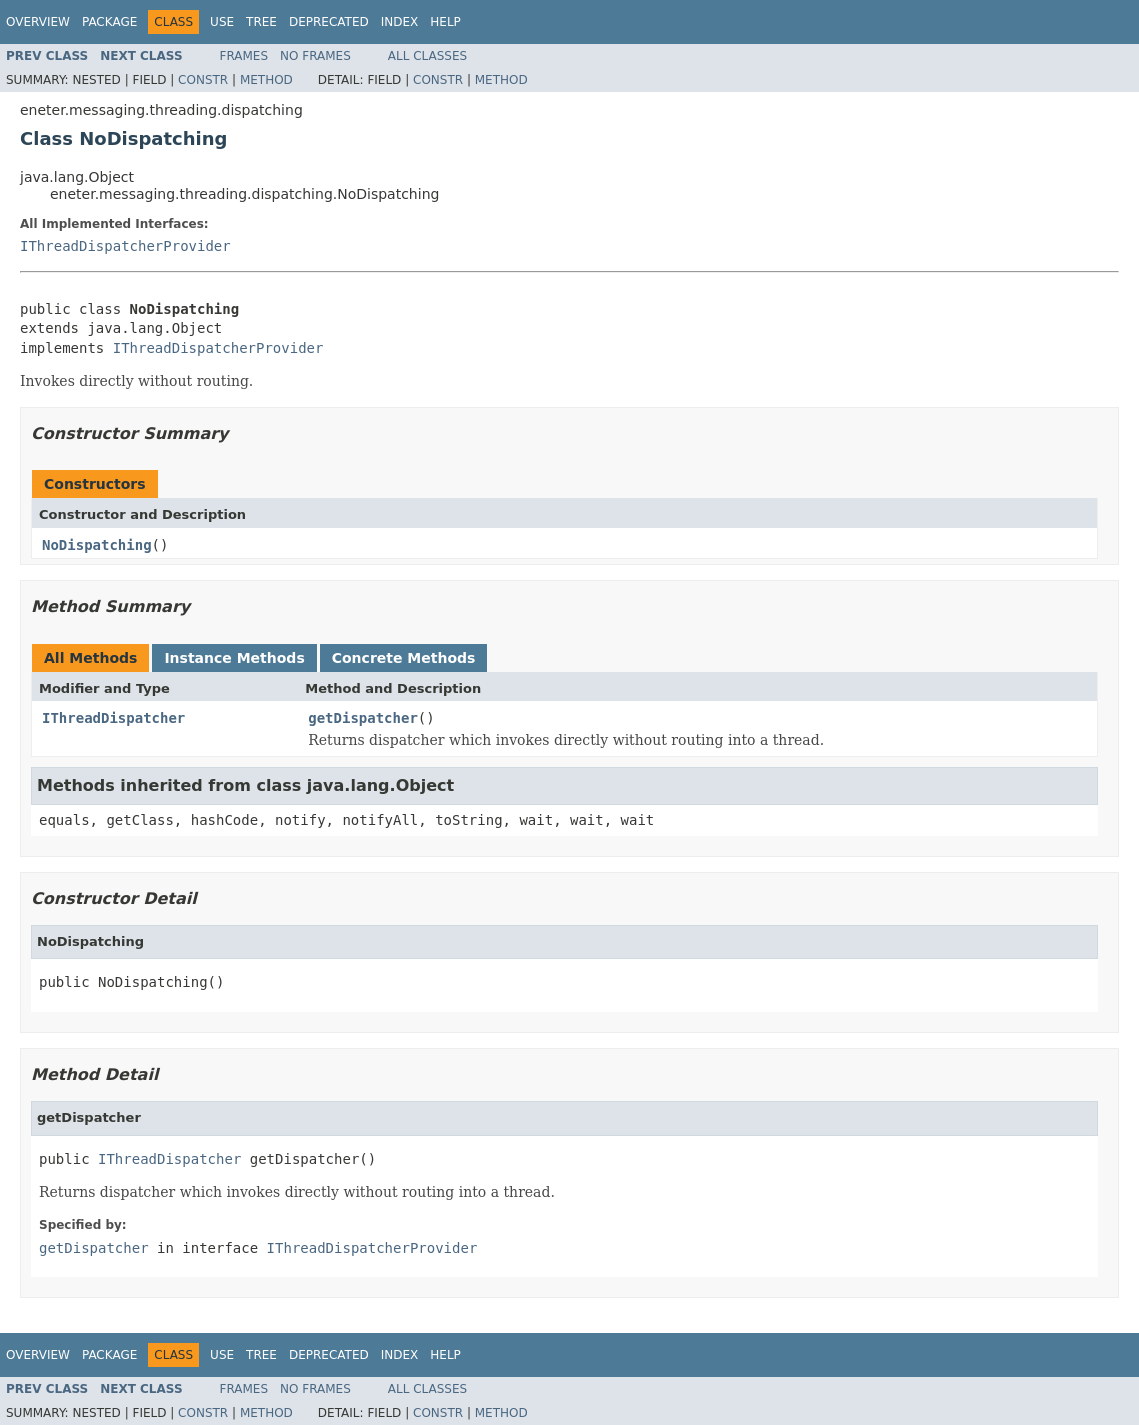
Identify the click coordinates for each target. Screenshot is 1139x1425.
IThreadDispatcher (113, 718)
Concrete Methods (404, 658)
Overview (38, 22)
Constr (203, 80)
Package (109, 22)
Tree (261, 22)
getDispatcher (363, 718)
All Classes (427, 56)
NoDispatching (97, 545)
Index (400, 22)
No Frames (315, 56)
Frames (244, 56)
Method (266, 80)
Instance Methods (234, 658)
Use (222, 22)
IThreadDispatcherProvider (125, 246)
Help (445, 22)
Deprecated (329, 22)
